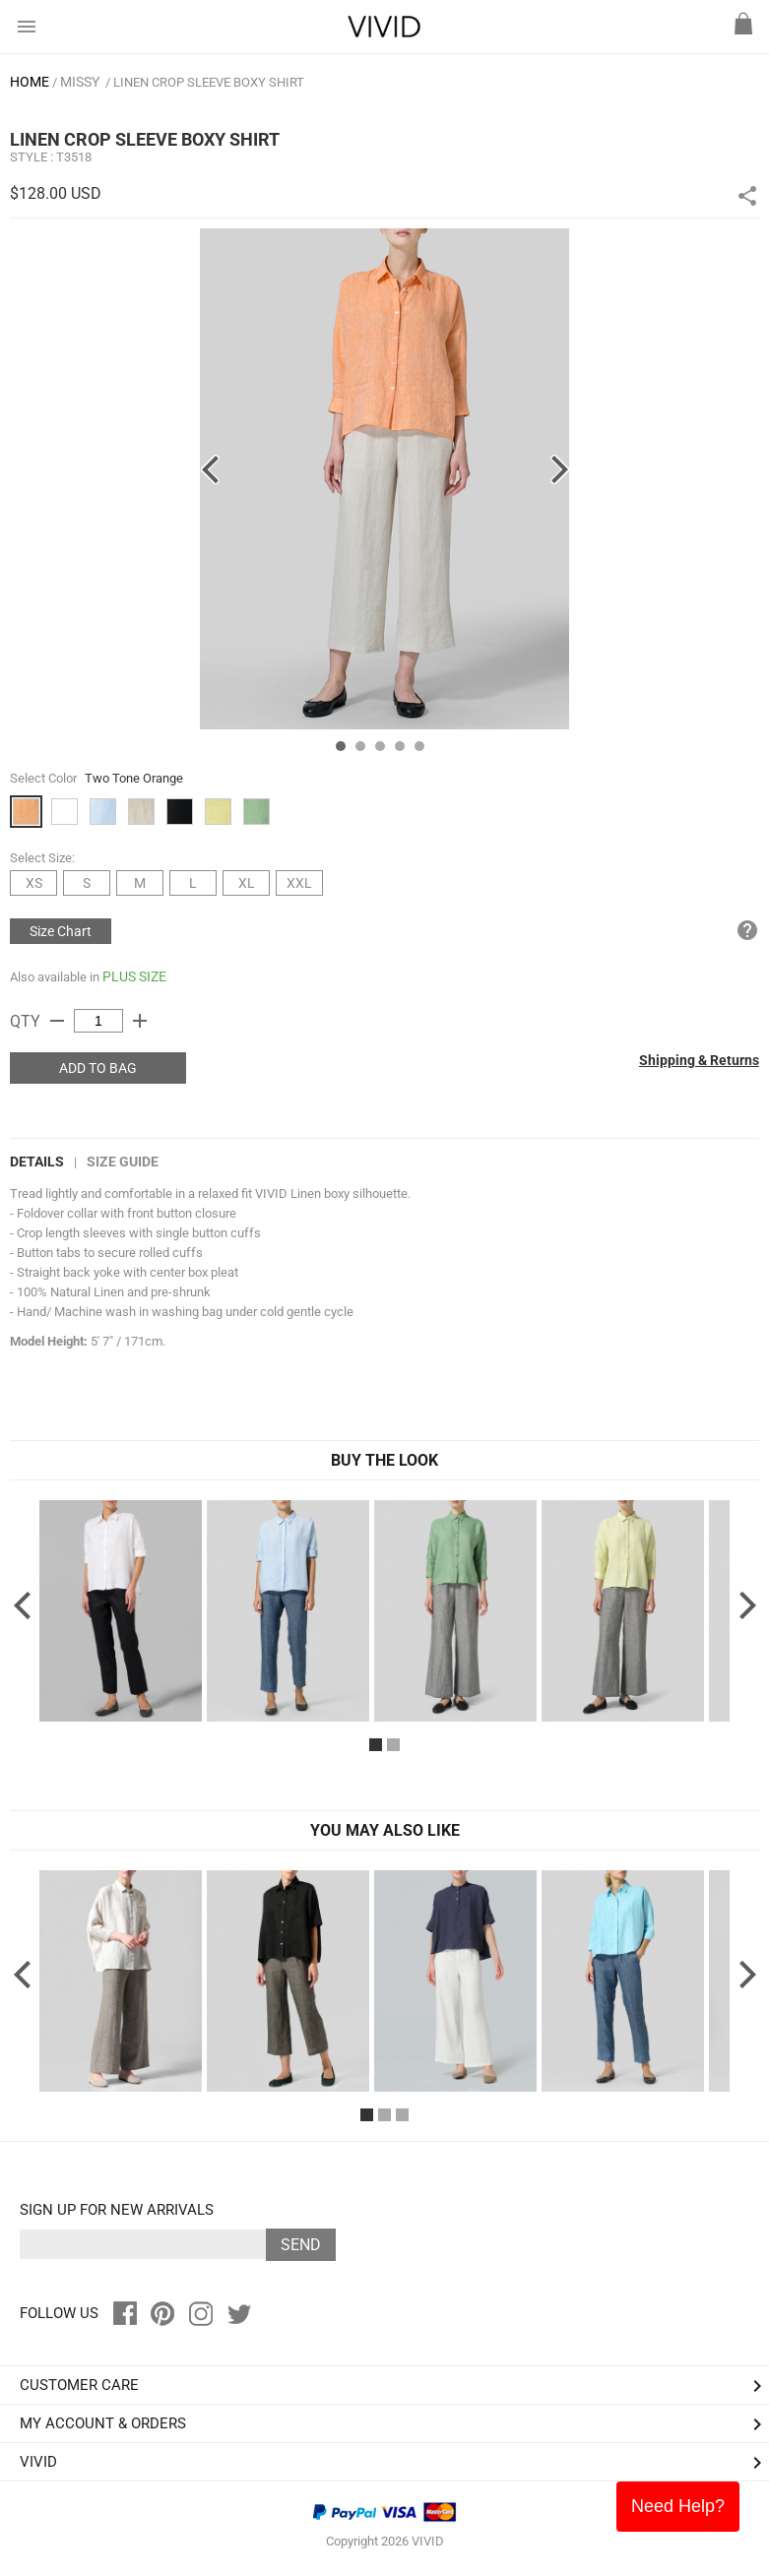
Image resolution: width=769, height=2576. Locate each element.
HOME (29, 82)
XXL (299, 883)
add (140, 1021)
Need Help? (678, 2506)
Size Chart (61, 931)
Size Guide (123, 1161)
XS (34, 883)
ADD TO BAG (98, 1068)
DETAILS (37, 1161)
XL (246, 883)
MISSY (79, 82)
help (747, 930)
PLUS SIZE (134, 976)
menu (26, 26)
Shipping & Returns (699, 1060)
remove (57, 1021)
